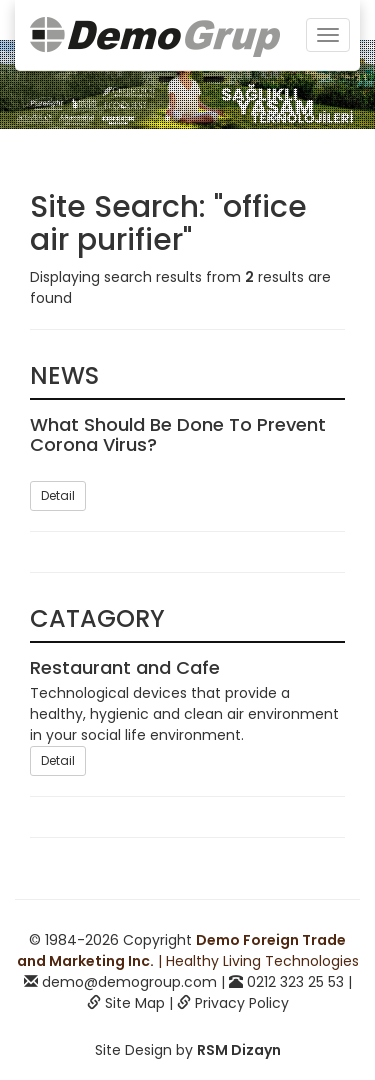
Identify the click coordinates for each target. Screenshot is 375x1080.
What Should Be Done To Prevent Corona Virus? (178, 434)
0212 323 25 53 (295, 982)
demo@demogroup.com (129, 982)
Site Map (135, 1003)
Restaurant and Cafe (125, 667)
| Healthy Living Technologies (188, 950)
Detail (58, 495)
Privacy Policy (242, 1003)
